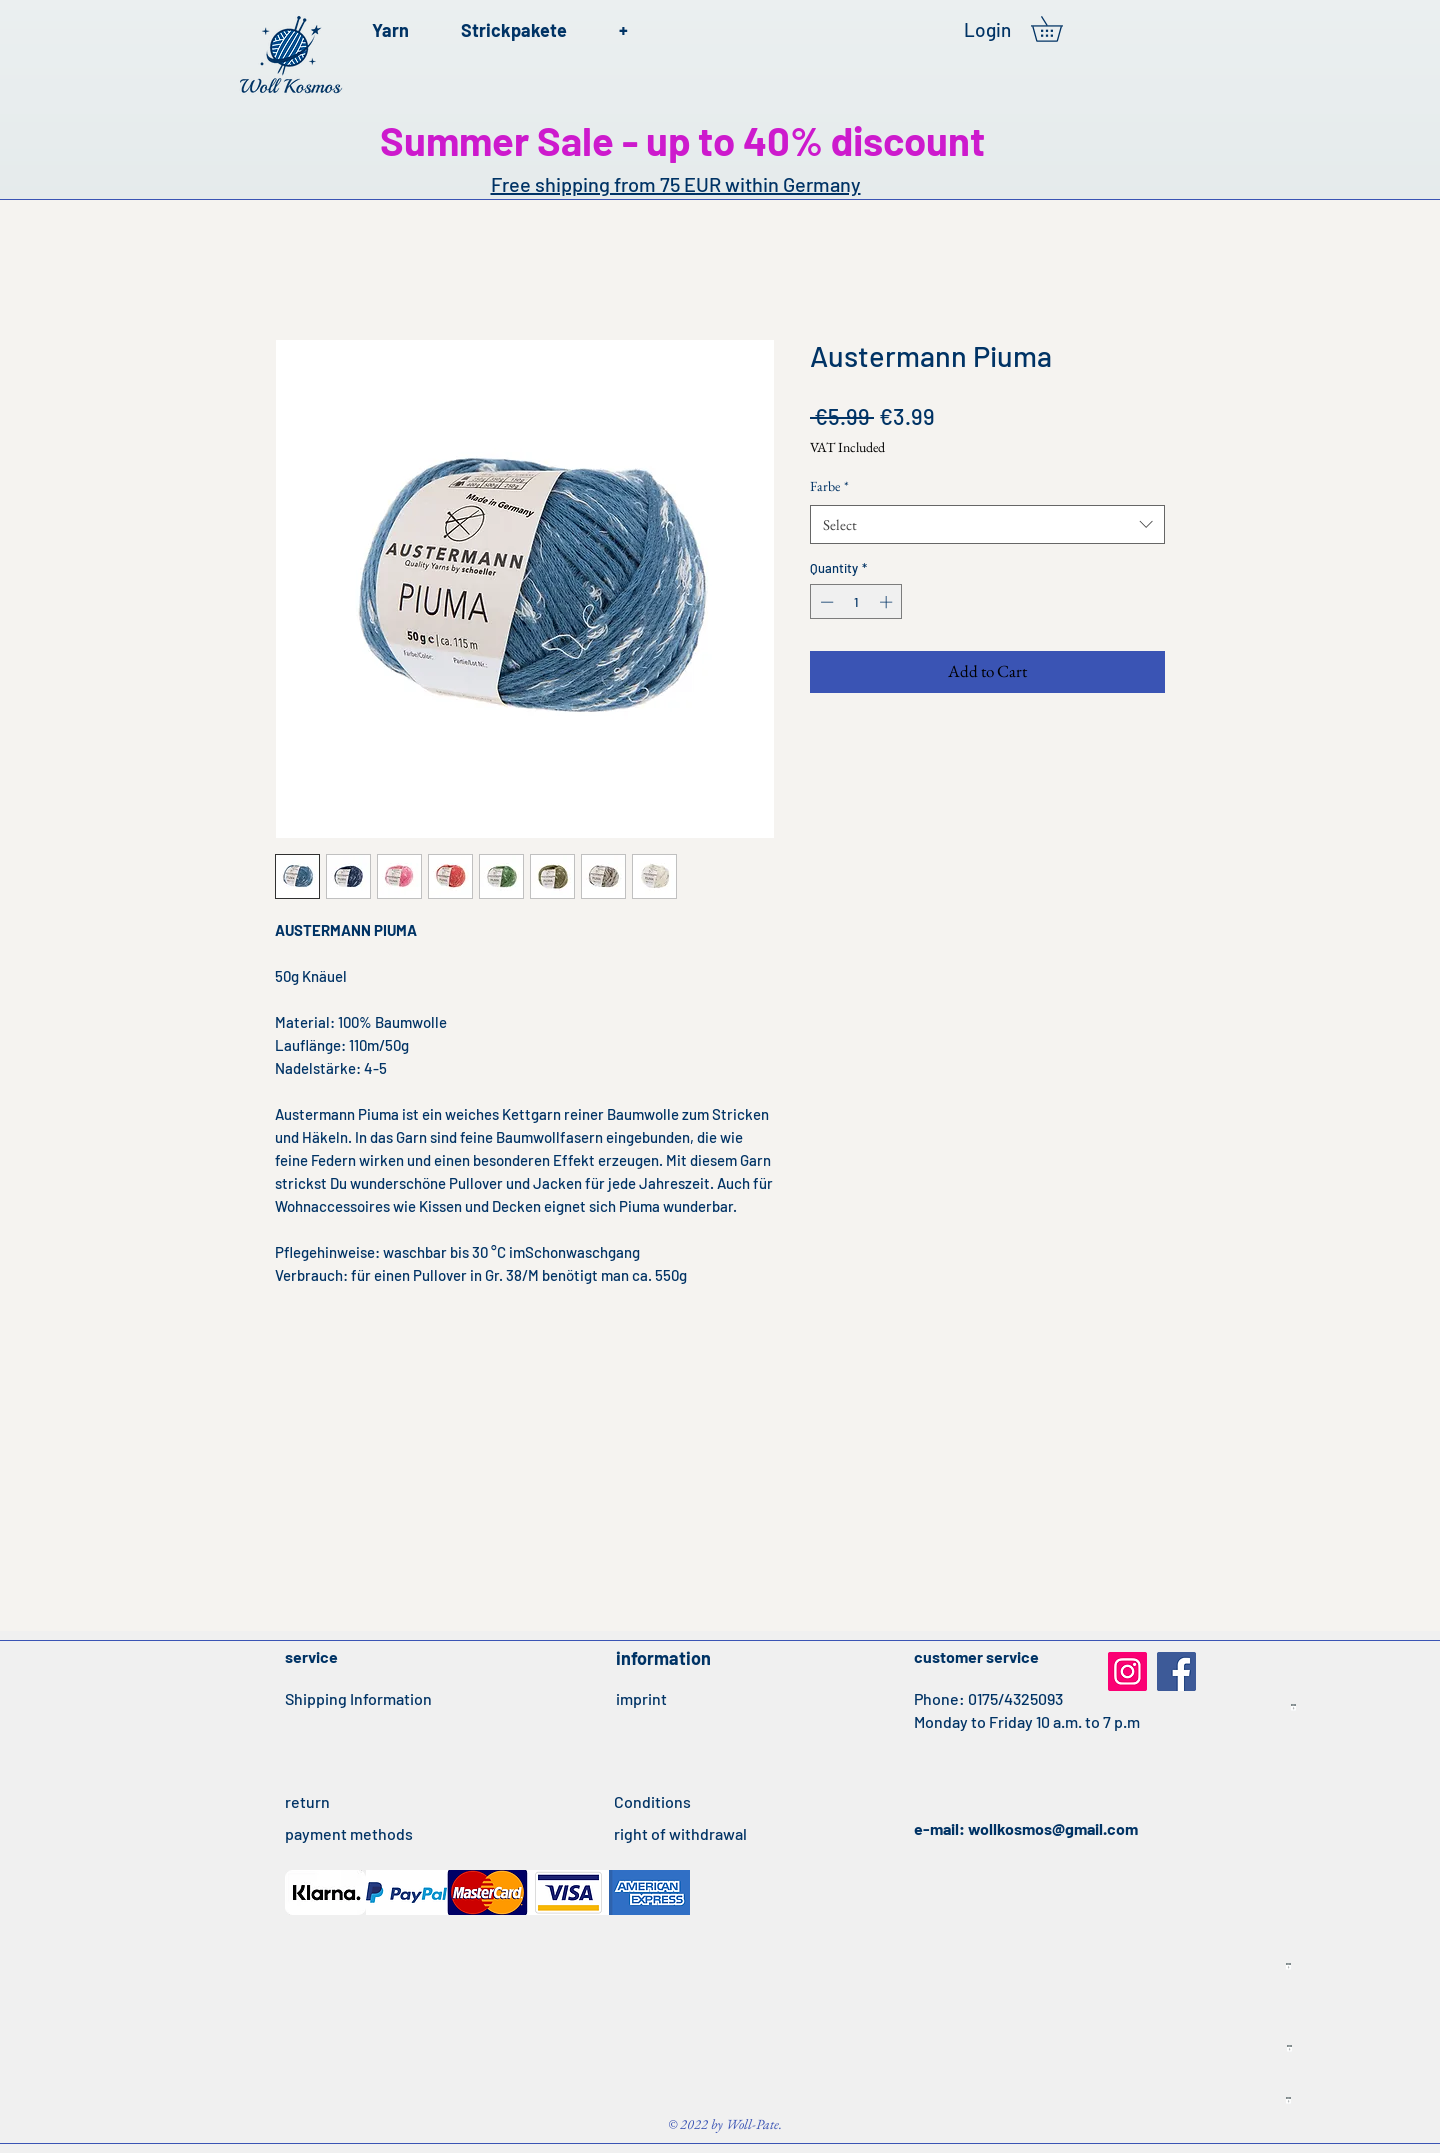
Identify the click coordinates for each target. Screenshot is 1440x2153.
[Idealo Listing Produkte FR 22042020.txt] (1289, 2049)
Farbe (829, 486)
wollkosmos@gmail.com (1053, 1828)
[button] (1059, 29)
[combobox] (987, 524)
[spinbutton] (856, 602)
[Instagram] (1127, 1671)
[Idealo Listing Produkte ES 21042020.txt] (1288, 1967)
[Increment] (888, 602)
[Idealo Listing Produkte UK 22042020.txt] (1288, 2101)
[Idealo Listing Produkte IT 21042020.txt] (1293, 1708)
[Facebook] (1176, 1671)
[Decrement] (825, 602)
